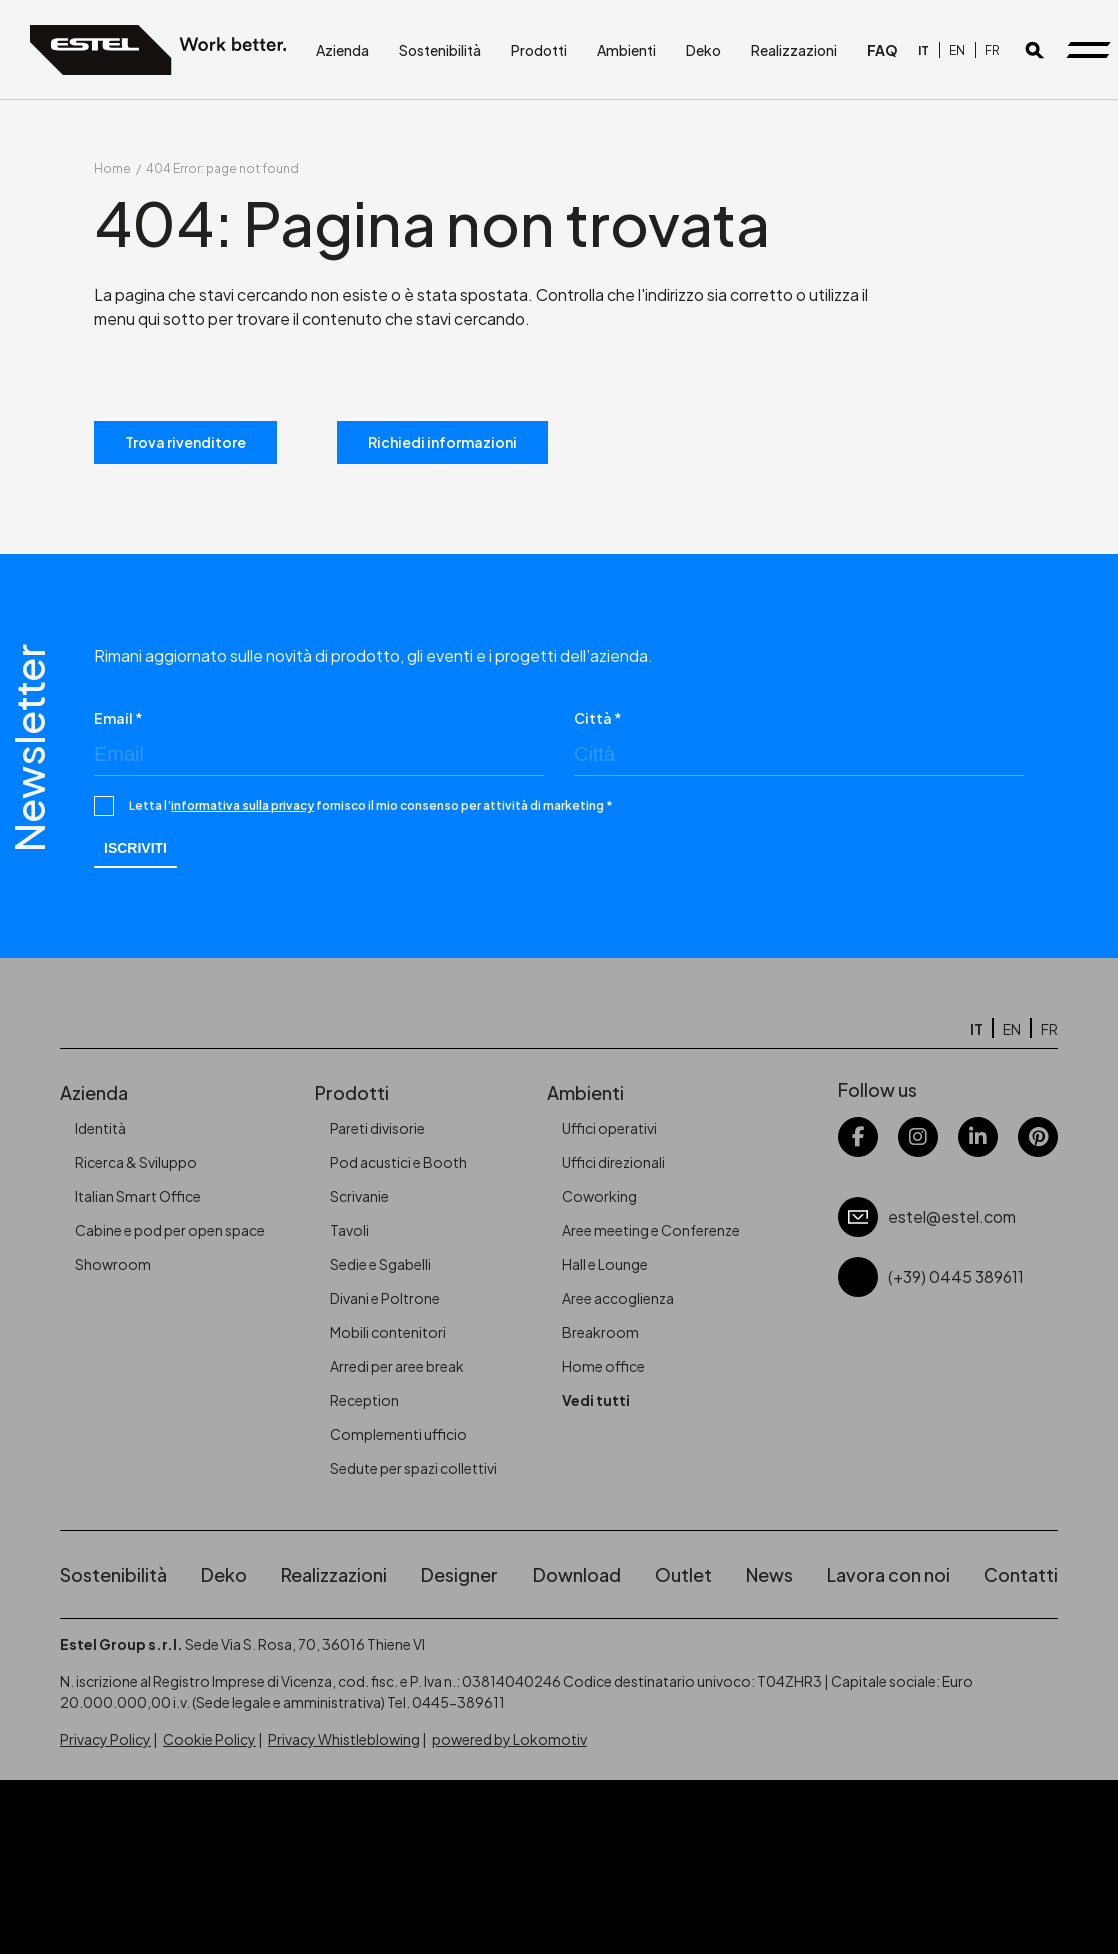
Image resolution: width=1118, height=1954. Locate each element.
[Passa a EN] (957, 50)
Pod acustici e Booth (398, 1162)
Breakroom (600, 1332)
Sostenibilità (440, 50)
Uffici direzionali (613, 1162)
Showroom (113, 1264)
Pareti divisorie (377, 1128)
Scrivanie (359, 1196)
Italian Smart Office (138, 1196)
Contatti (1021, 1574)
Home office (603, 1366)
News (769, 1574)
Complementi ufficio (398, 1434)
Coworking (599, 1196)
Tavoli (349, 1230)
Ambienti (626, 50)
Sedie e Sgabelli (380, 1264)
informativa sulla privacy (242, 805)
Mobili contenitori (388, 1332)
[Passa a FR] (992, 50)
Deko (703, 50)
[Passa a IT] (923, 50)
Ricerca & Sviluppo (136, 1162)
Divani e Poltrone (385, 1298)
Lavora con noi (888, 1574)
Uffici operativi (609, 1128)
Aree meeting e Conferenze (651, 1230)
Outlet (683, 1574)
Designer (459, 1574)
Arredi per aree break (397, 1366)
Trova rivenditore (185, 442)
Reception (364, 1400)
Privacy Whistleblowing (344, 1739)
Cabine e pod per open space (170, 1230)
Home (112, 168)
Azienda (342, 50)
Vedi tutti (596, 1400)
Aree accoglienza (618, 1298)
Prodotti (539, 50)
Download (577, 1574)
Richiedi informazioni (442, 442)
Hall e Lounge (605, 1264)
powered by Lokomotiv (509, 1739)
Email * (118, 718)
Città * (598, 718)
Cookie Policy (209, 1739)
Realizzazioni (794, 50)
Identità (100, 1128)
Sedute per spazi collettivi (413, 1468)
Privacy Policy (105, 1739)
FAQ (882, 50)
